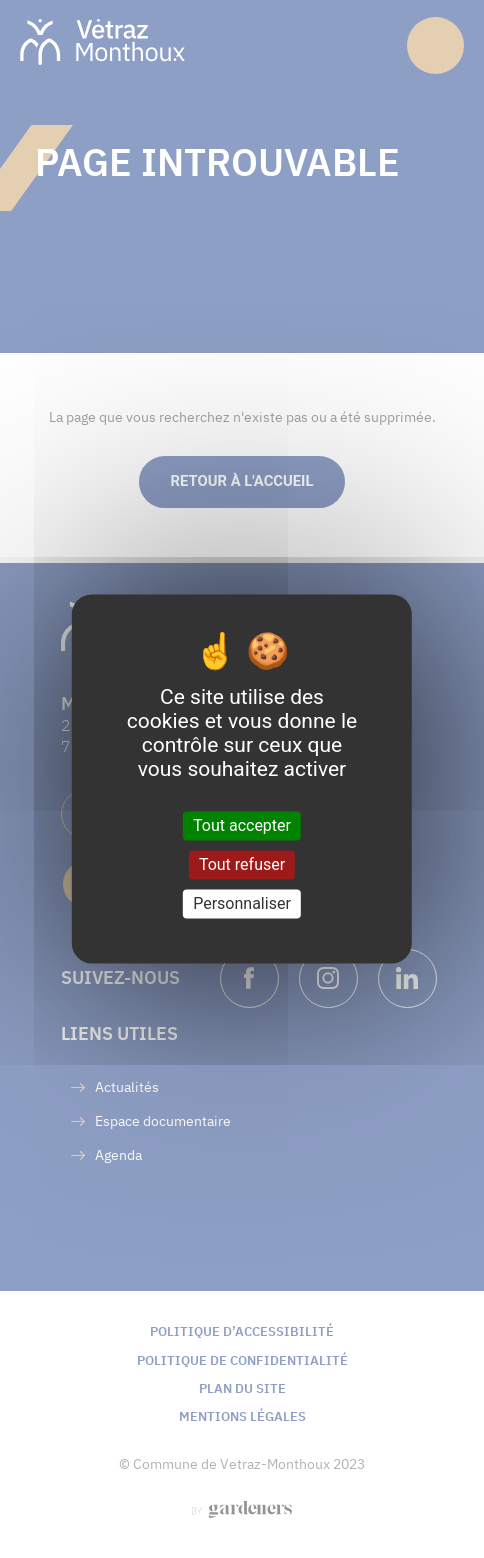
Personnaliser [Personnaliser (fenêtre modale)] (242, 903)
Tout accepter (242, 825)
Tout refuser (242, 864)
